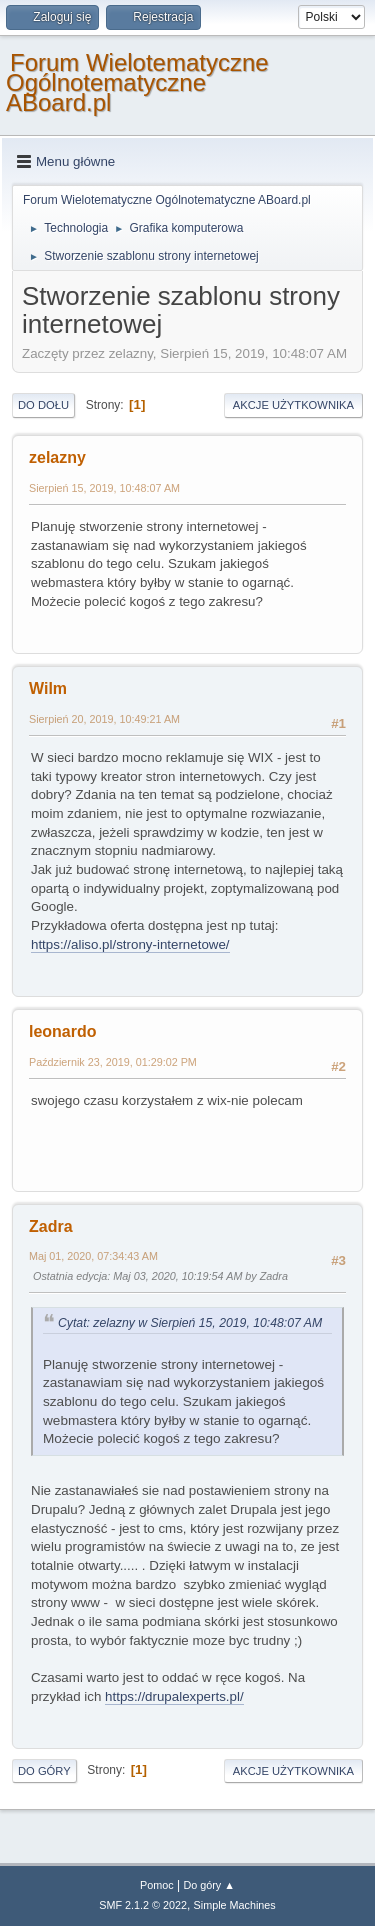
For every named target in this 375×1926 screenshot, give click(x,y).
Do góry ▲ (208, 1885)
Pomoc (157, 1885)
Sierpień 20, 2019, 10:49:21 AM (104, 719)
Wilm (48, 688)
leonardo (63, 1031)
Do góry (44, 1771)
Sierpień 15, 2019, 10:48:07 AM (104, 488)
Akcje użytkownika (293, 405)
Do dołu (43, 405)
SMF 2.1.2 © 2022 (143, 1905)
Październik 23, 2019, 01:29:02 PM (113, 1062)
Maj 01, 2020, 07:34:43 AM (93, 1256)
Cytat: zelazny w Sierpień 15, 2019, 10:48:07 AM (190, 1323)
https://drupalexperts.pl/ (174, 1696)
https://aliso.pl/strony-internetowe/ (130, 944)
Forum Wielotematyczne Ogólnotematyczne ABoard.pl (137, 82)
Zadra (51, 1226)
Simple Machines (235, 1905)
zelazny (57, 457)
